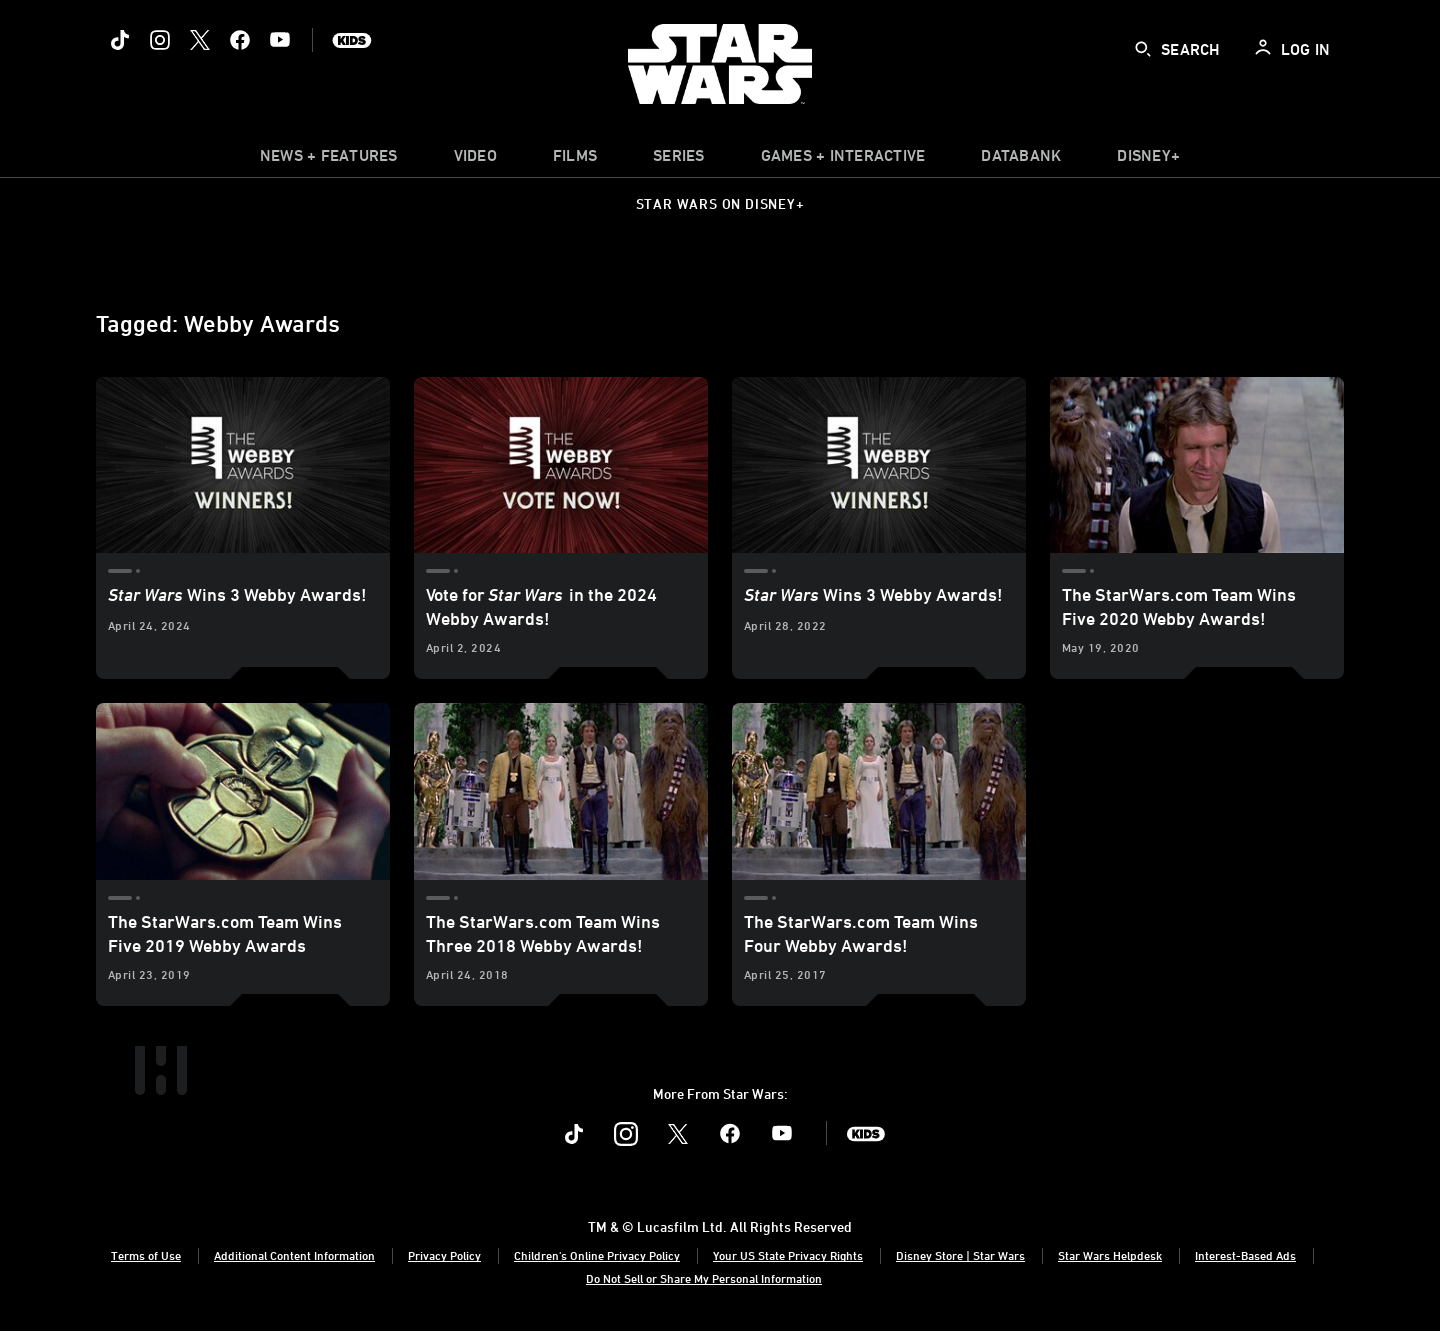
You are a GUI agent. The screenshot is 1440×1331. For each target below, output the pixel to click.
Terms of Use (146, 1255)
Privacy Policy (444, 1255)
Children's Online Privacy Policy (597, 1255)
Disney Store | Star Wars (960, 1255)
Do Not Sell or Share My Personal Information (704, 1278)
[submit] (1143, 49)
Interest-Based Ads (1245, 1255)
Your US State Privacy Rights (788, 1255)
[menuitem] (475, 160)
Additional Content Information (294, 1255)
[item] (329, 160)
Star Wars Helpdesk (1110, 1255)
